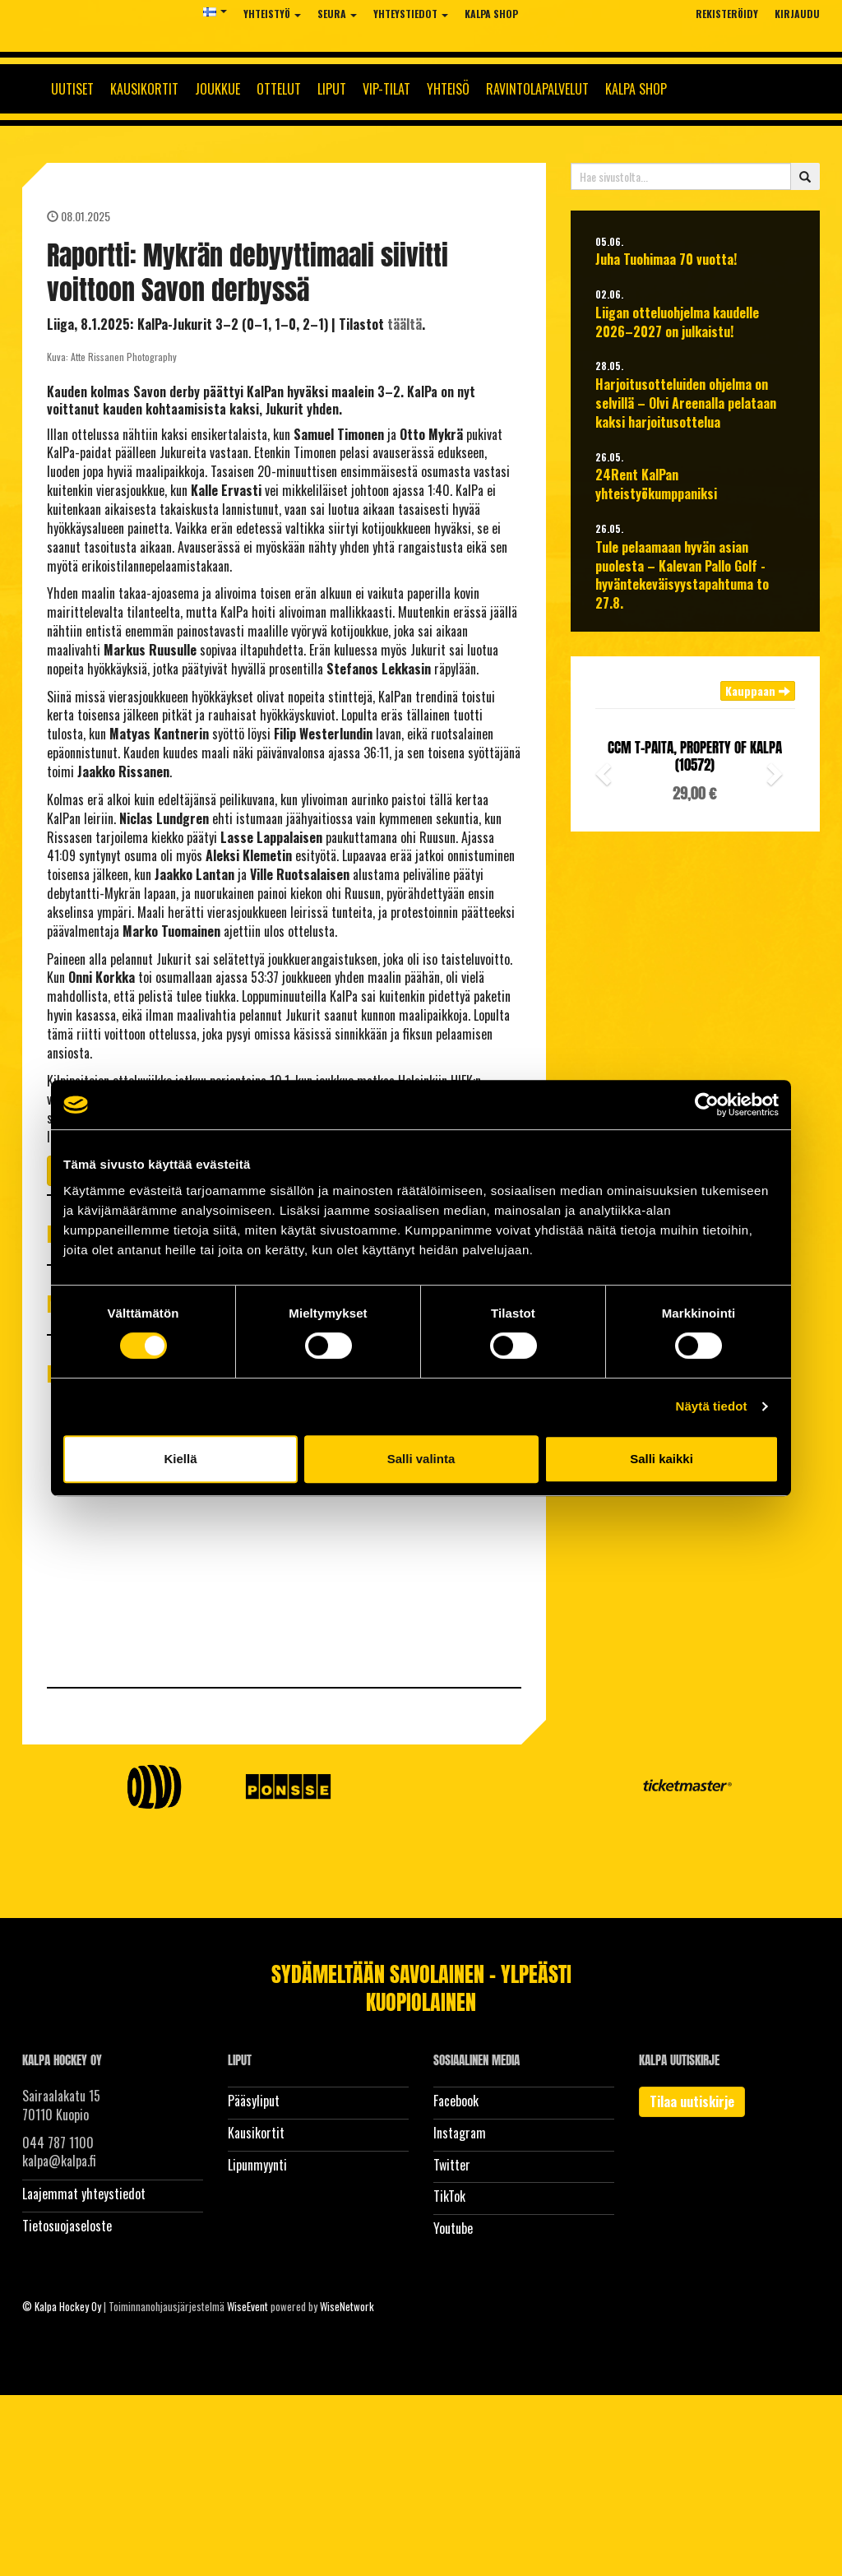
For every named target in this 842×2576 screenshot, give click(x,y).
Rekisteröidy (727, 14)
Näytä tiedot (711, 1406)
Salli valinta (421, 1459)
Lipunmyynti (257, 2165)
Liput (331, 89)
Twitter (451, 2165)
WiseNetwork (347, 2306)
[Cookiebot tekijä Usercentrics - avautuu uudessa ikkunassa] (707, 1104)
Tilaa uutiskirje (692, 2101)
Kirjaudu (797, 14)
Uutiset (72, 89)
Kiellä (180, 1459)
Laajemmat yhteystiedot (84, 2193)
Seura (337, 14)
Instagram (459, 2133)
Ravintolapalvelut (537, 89)
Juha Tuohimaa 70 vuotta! (666, 259)
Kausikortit (144, 89)
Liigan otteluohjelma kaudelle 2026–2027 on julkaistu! (677, 322)
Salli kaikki (661, 1459)
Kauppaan (757, 690)
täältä (404, 324)
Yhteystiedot (410, 14)
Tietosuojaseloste (67, 2225)
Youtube (453, 2228)
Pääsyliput (254, 2100)
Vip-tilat (386, 89)
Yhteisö (448, 89)
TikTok (449, 2196)
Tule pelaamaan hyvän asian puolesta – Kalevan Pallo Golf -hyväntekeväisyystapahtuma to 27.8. (682, 575)
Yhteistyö (272, 14)
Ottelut (279, 89)
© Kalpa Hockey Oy (61, 2306)
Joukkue (217, 89)
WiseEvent (247, 2306)
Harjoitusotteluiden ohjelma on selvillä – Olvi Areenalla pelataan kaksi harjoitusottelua (685, 403)
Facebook (456, 2100)
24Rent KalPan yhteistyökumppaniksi (656, 484)
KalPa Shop (491, 14)
